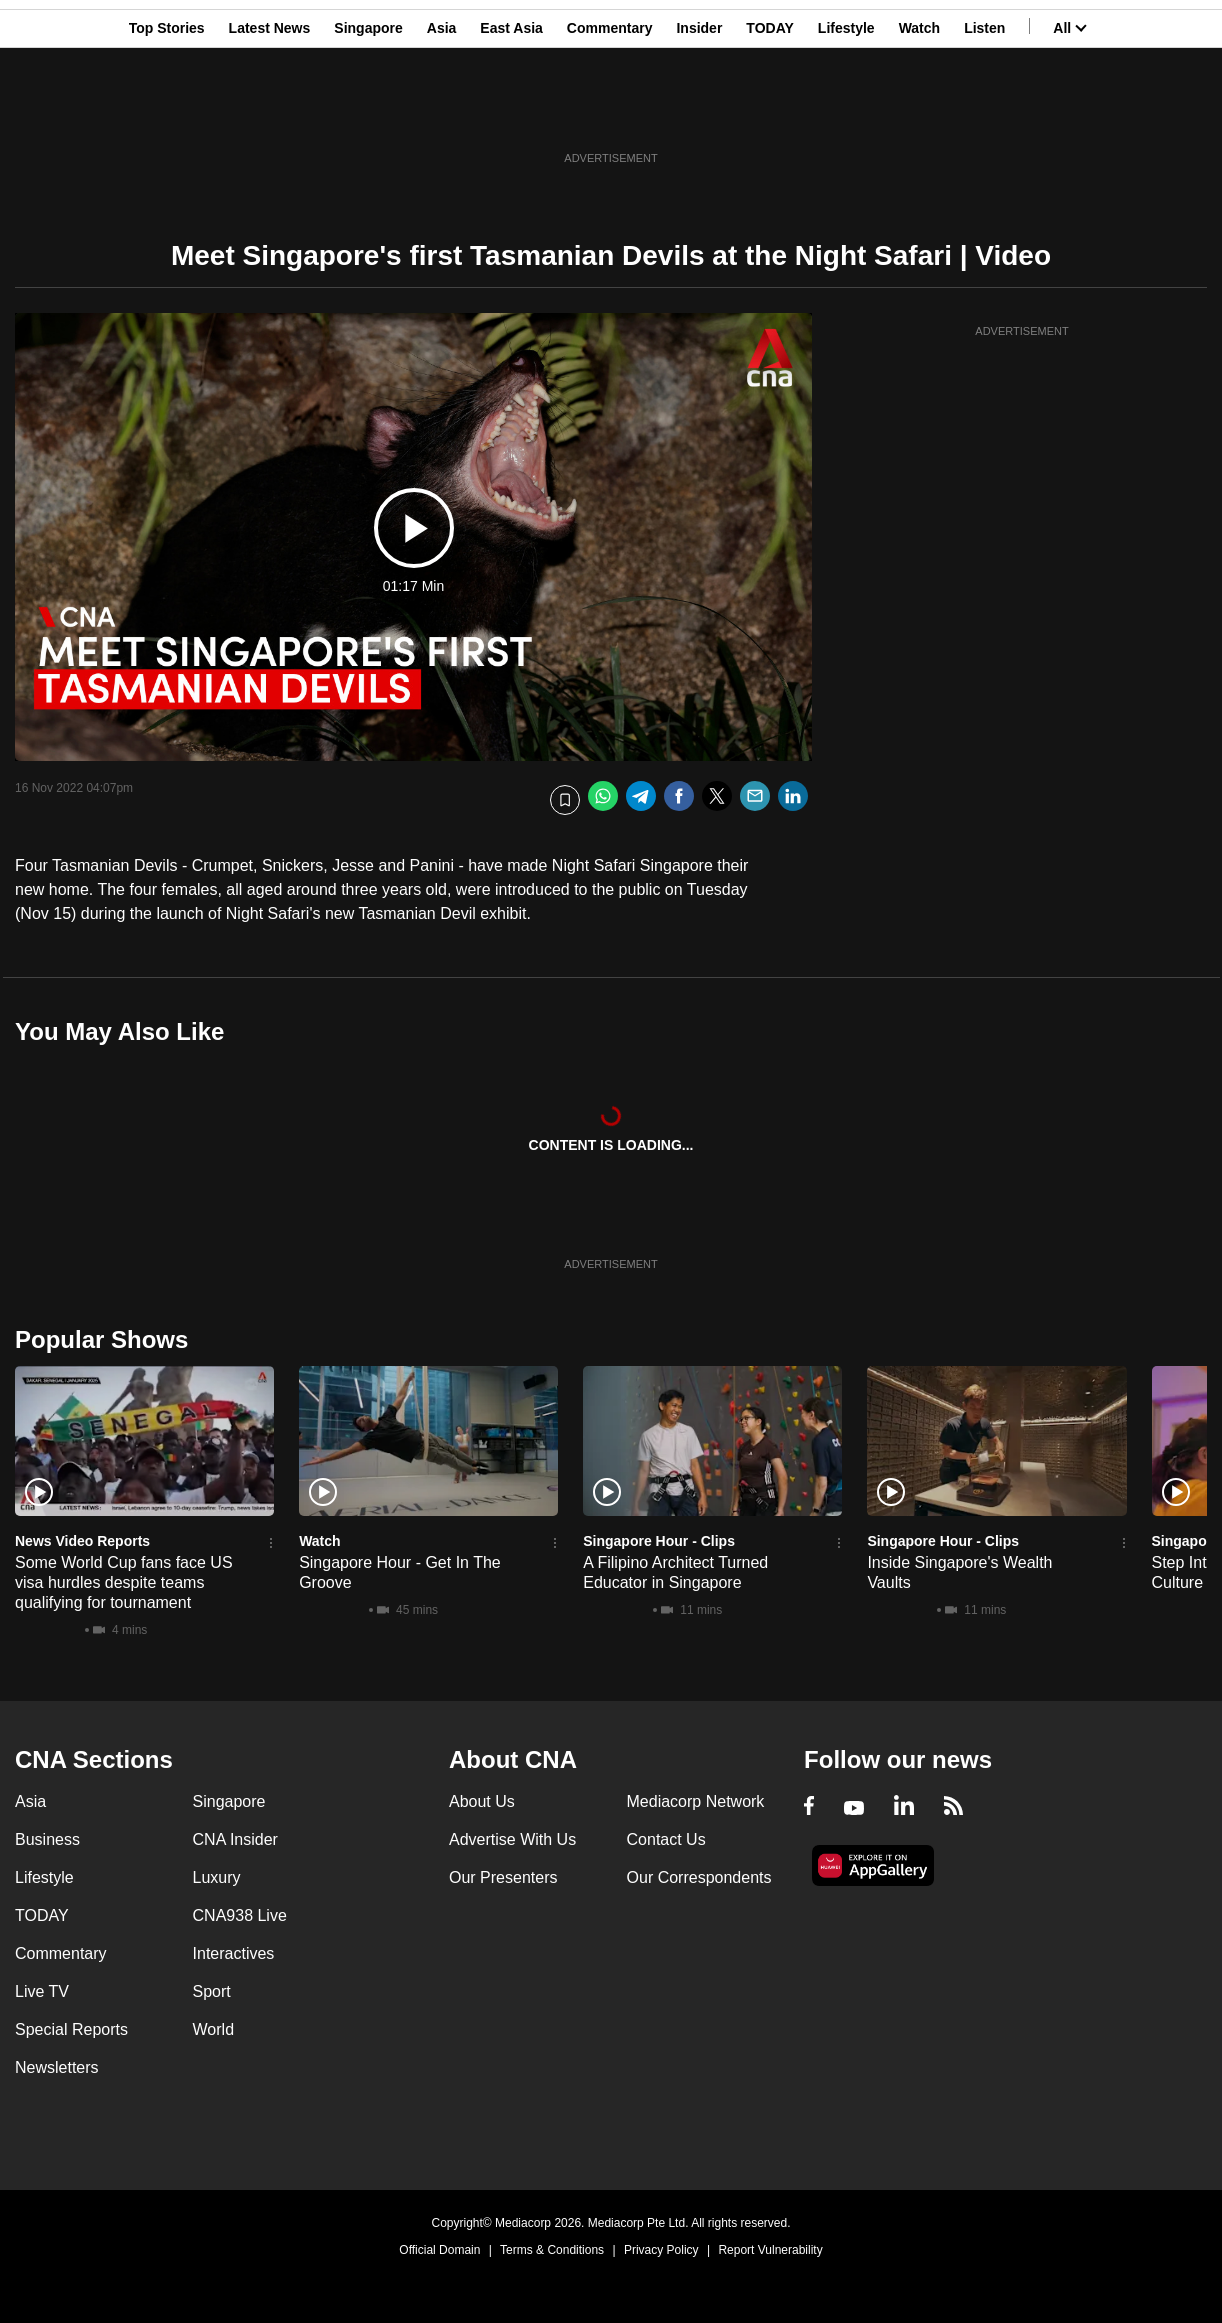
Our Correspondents (699, 1877)
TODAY (769, 113)
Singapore (368, 113)
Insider (699, 113)
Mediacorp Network (696, 1801)
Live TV (42, 1991)
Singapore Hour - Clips (659, 1541)
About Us (482, 1801)
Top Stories (167, 113)
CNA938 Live (240, 1915)
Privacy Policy (661, 2250)
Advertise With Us (512, 1839)
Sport (212, 1991)
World (214, 2029)
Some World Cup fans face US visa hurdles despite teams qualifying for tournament (124, 1582)
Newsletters (57, 2067)
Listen (984, 113)
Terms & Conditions (552, 2250)
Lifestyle (846, 113)
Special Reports (71, 2029)
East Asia (511, 113)
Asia (442, 113)
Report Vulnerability (770, 2250)
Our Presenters (503, 1877)
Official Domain (439, 2250)
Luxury (217, 1877)
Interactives (234, 1953)
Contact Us (666, 1839)
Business (47, 1839)
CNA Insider (235, 1839)
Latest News (270, 113)
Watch (919, 113)
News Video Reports (82, 1541)
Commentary (610, 113)
